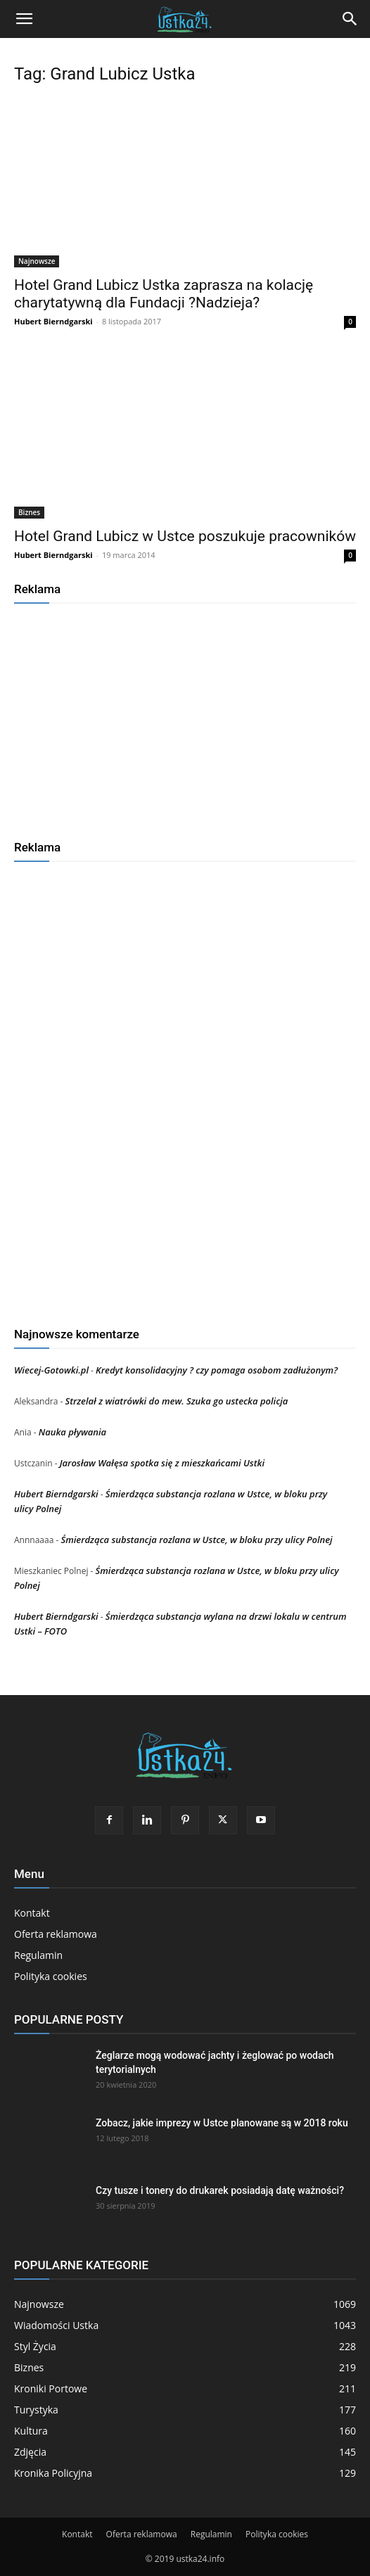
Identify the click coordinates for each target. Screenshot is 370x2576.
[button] (23, 19)
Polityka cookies (50, 1976)
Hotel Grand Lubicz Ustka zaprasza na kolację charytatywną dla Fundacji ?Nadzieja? (163, 294)
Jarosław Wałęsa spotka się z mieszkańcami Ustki (162, 1463)
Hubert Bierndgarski (53, 321)
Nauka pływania (72, 1432)
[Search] (350, 19)
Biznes (29, 512)
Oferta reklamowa (55, 1934)
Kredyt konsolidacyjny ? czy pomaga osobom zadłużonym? (217, 1370)
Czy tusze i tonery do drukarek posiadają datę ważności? (220, 2190)
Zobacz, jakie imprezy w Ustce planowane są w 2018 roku (222, 2122)
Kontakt (32, 1913)
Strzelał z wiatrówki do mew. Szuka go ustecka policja (176, 1401)
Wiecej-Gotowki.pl (51, 1370)
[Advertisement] (185, 716)
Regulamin (38, 1955)
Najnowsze (36, 261)
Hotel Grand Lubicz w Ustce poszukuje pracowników (185, 536)
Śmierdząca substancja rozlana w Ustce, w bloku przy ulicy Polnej (196, 1539)
